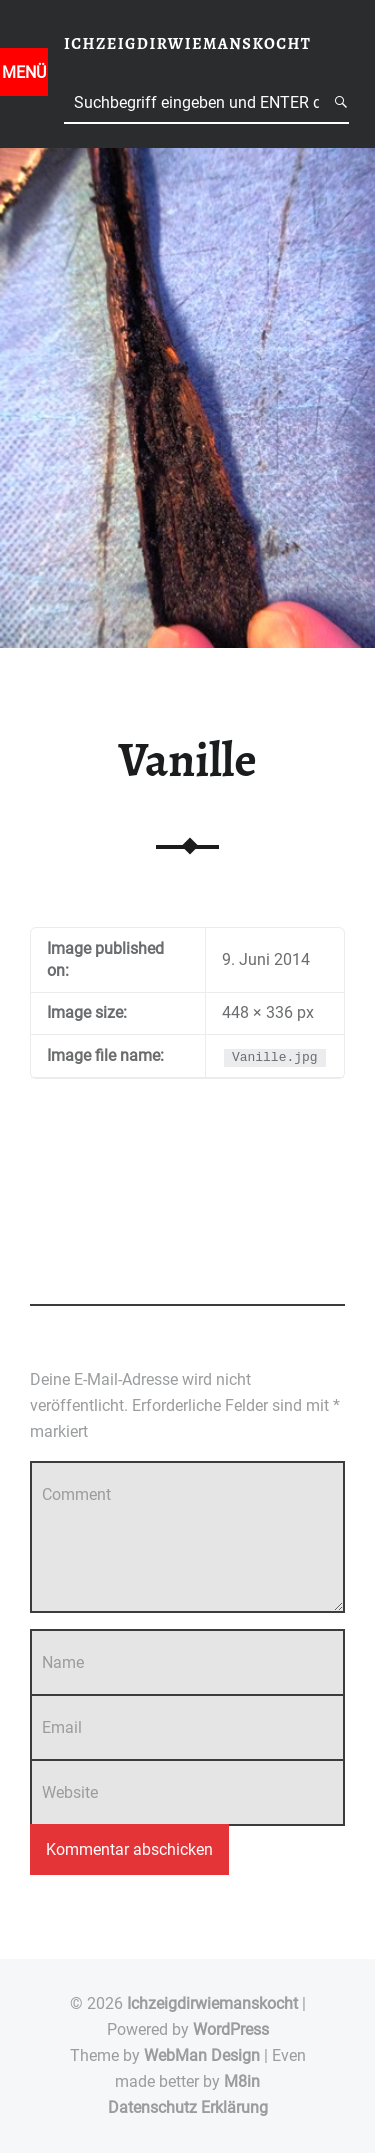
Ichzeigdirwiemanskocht (212, 2003)
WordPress (231, 2029)
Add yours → (68, 1282)
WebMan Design (202, 2055)
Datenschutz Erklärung (188, 2107)
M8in (242, 2081)
